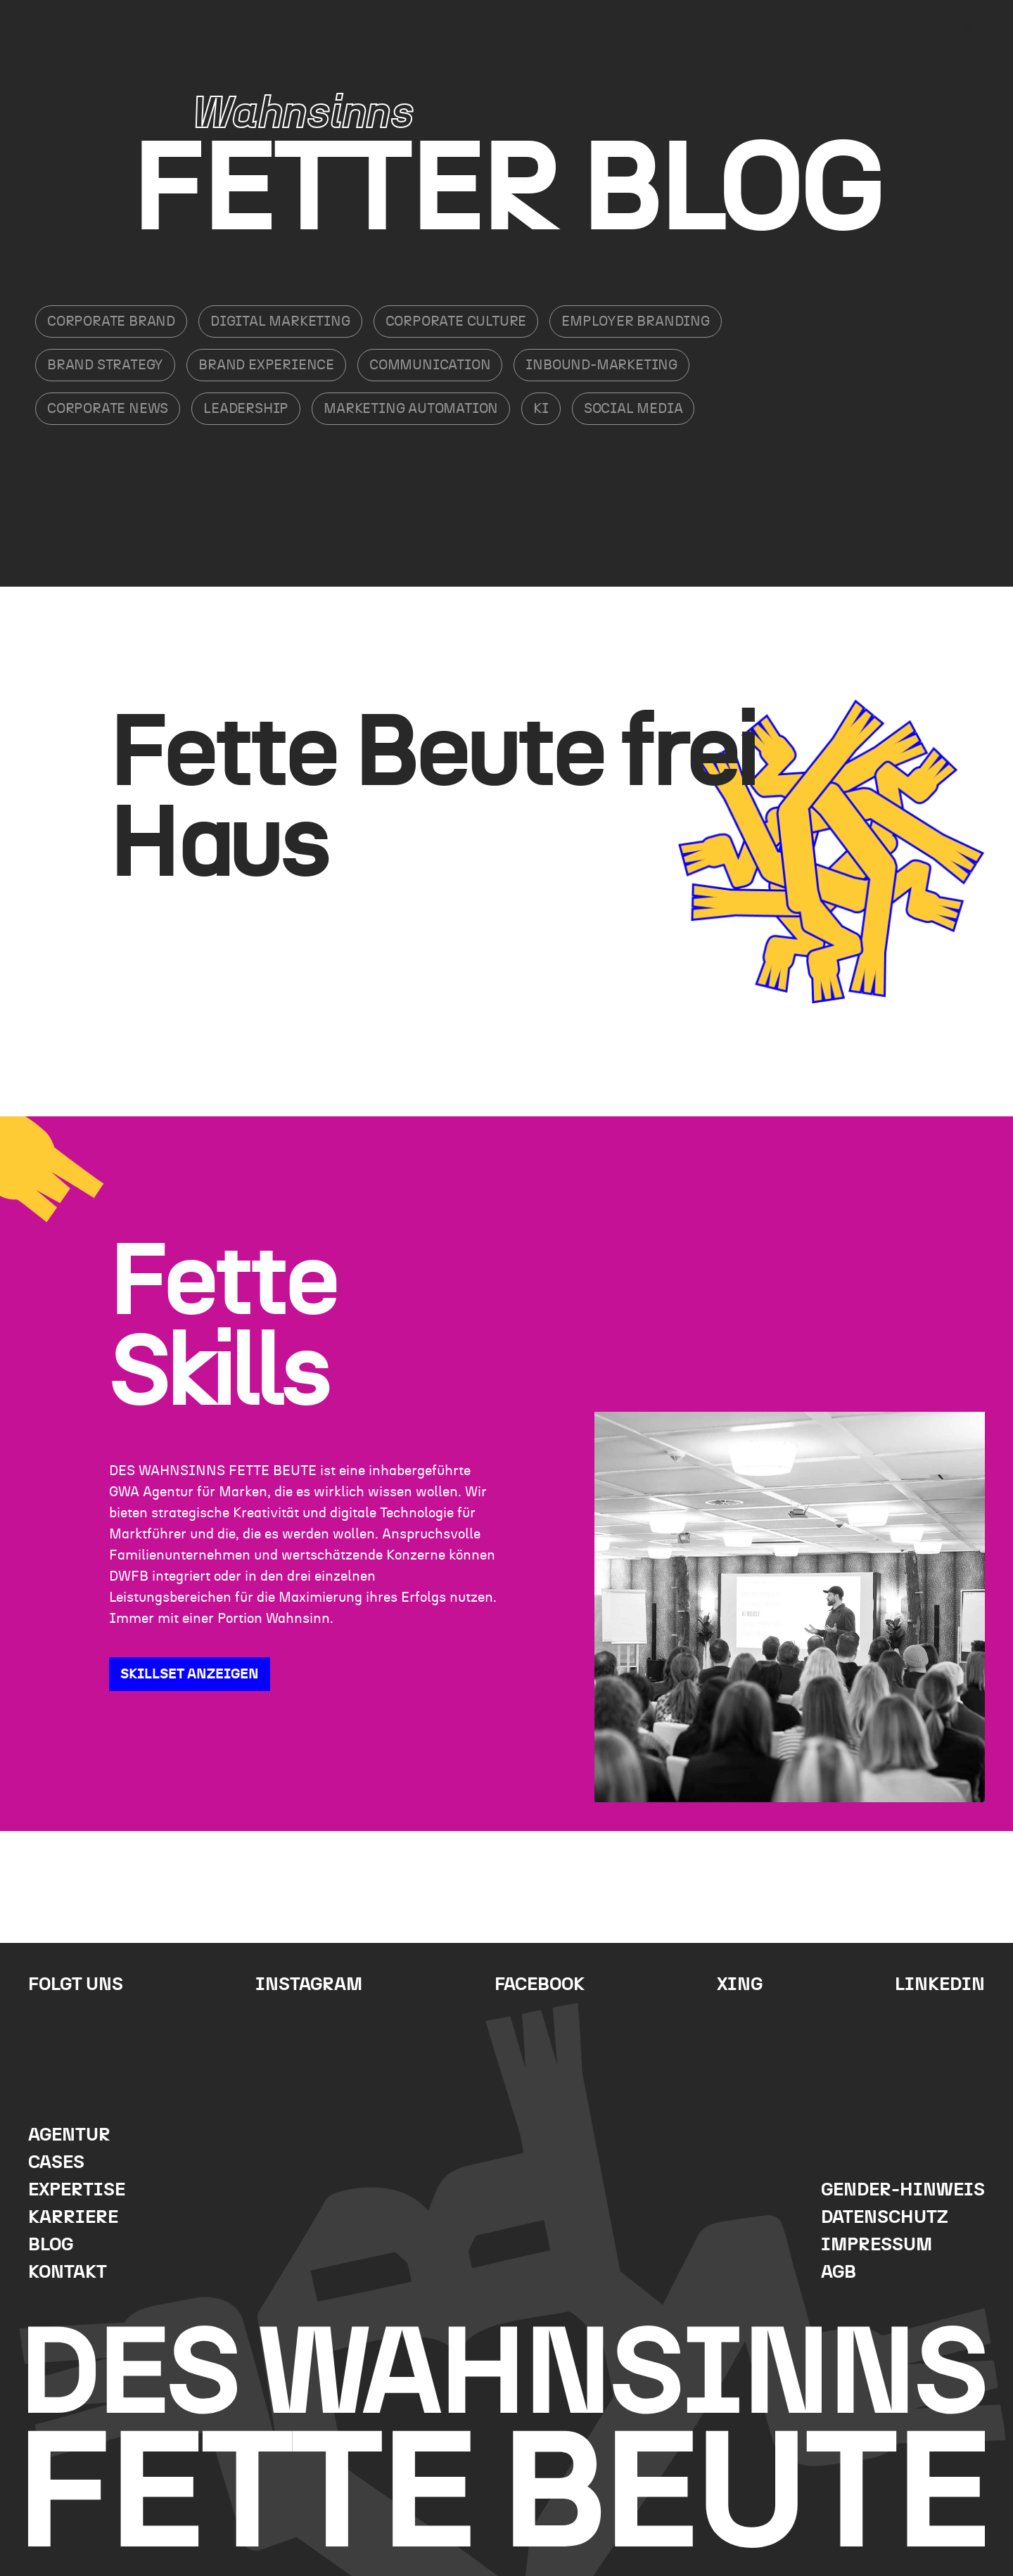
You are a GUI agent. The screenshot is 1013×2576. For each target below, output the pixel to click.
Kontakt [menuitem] (67, 2272)
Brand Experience (266, 365)
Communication (429, 365)
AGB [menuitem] (838, 2272)
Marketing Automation (411, 409)
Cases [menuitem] (56, 2163)
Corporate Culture (456, 321)
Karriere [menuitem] (73, 2218)
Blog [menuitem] (50, 2245)
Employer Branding (635, 321)
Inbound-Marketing (601, 365)
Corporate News (107, 409)
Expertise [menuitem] (76, 2190)
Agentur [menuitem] (69, 2135)
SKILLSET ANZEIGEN (189, 1674)
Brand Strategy (105, 365)
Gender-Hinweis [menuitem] (903, 2190)
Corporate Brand (111, 321)
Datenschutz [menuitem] (884, 2218)
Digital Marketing (280, 321)
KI (541, 409)
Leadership (245, 409)
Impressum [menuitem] (876, 2245)
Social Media (633, 409)
